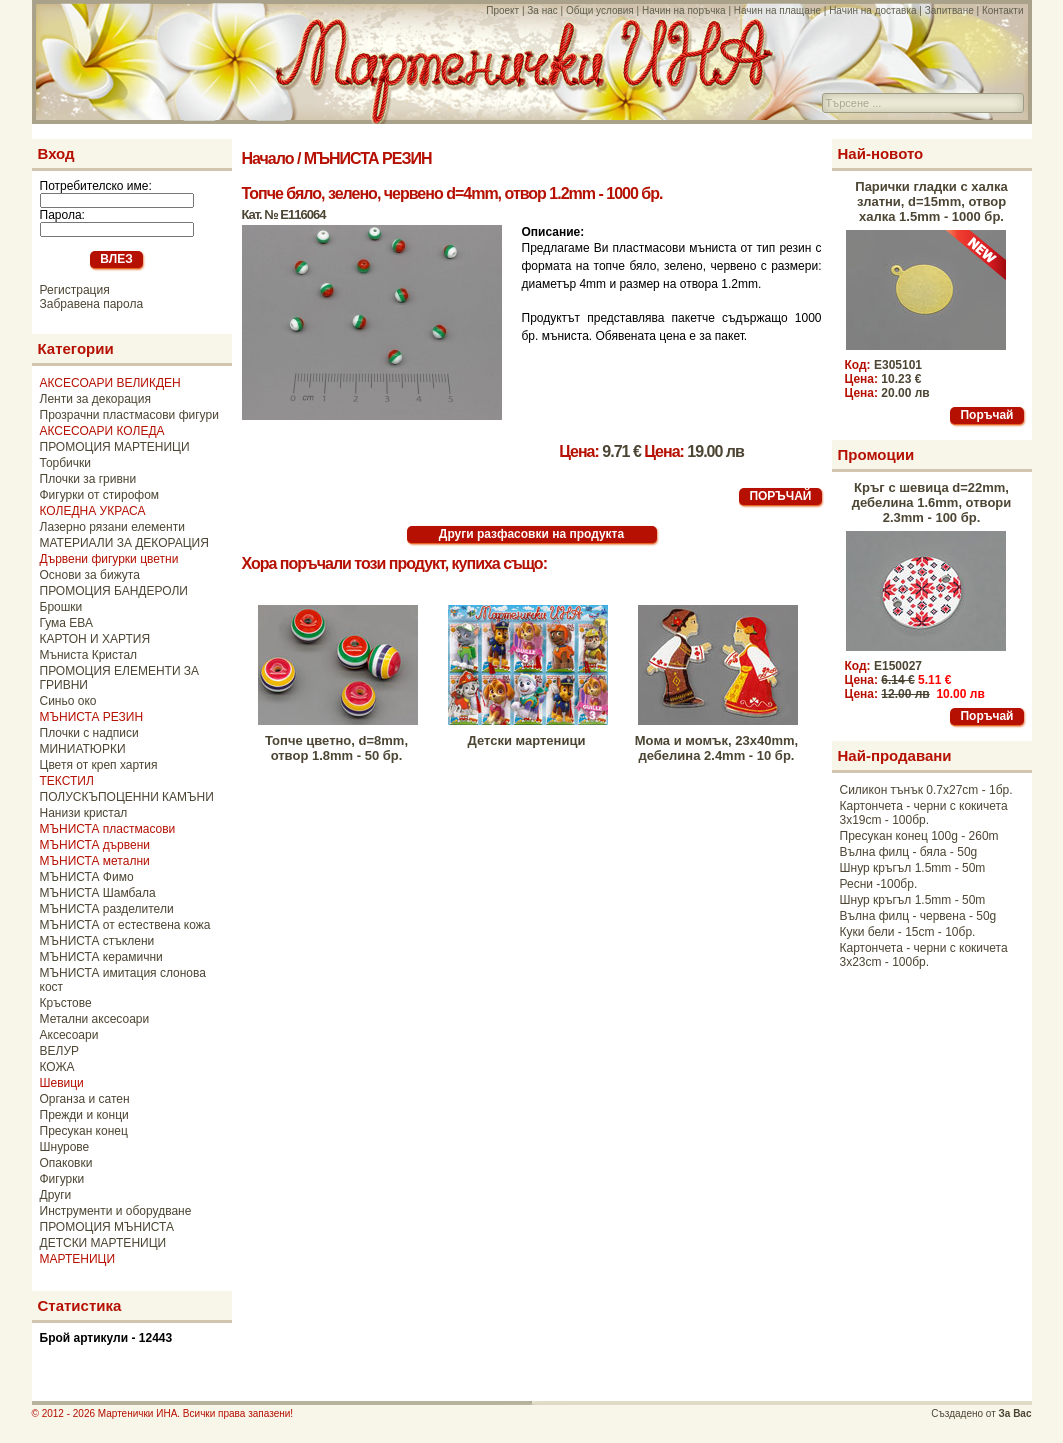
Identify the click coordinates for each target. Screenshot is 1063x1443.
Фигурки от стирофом (100, 495)
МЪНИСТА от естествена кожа (125, 925)
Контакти (1003, 10)
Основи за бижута (90, 575)
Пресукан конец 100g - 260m (919, 836)
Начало (268, 158)
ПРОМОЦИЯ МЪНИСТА (107, 1227)
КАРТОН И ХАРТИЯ (95, 639)
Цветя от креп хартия (99, 765)
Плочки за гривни (88, 479)
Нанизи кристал (84, 813)
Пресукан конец (84, 1131)
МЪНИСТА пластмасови (108, 829)
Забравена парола (92, 304)
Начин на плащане (777, 10)
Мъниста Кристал (89, 655)
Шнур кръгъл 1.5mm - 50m (913, 868)
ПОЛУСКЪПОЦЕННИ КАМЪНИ (127, 797)
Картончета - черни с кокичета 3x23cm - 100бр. (924, 955)
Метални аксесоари (95, 1019)
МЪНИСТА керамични (101, 957)
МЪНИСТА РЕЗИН (92, 717)
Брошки (61, 607)
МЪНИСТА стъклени (97, 941)
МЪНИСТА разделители (107, 909)
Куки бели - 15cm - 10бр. (908, 932)
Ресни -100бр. (879, 884)
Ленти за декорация (95, 399)
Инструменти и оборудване (116, 1211)
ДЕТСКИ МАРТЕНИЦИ (103, 1243)
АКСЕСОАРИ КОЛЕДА (102, 431)
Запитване (949, 10)
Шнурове (65, 1147)
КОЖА (57, 1067)
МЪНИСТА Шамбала (98, 893)
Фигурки (62, 1179)
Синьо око (68, 701)
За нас (542, 10)
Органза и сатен (85, 1099)
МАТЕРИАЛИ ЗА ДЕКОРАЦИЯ (124, 543)
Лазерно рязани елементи (112, 527)
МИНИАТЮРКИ (83, 749)
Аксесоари (69, 1035)
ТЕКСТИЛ (67, 781)
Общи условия (600, 10)
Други (56, 1195)
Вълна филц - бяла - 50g (909, 852)
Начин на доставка (872, 10)
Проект (502, 10)
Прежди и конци (84, 1115)
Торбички (66, 463)
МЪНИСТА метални (95, 861)
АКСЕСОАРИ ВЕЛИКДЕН (110, 383)
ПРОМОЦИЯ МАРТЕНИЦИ (115, 447)
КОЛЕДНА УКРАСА (93, 511)
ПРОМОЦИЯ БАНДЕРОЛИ (114, 591)
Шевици (62, 1083)
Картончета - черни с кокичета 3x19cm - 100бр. (924, 813)
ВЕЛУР (60, 1051)
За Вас (1015, 1413)
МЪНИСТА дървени (95, 845)
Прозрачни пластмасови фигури (129, 415)
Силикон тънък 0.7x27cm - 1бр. (926, 790)
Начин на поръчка (684, 10)
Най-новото (881, 153)
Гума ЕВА (66, 623)
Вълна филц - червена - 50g (918, 916)
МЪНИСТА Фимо (87, 877)
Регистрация (75, 290)
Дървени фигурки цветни (109, 559)
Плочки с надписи (89, 733)
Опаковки (66, 1163)
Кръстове (66, 1003)
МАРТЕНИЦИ (78, 1259)
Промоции (876, 454)
